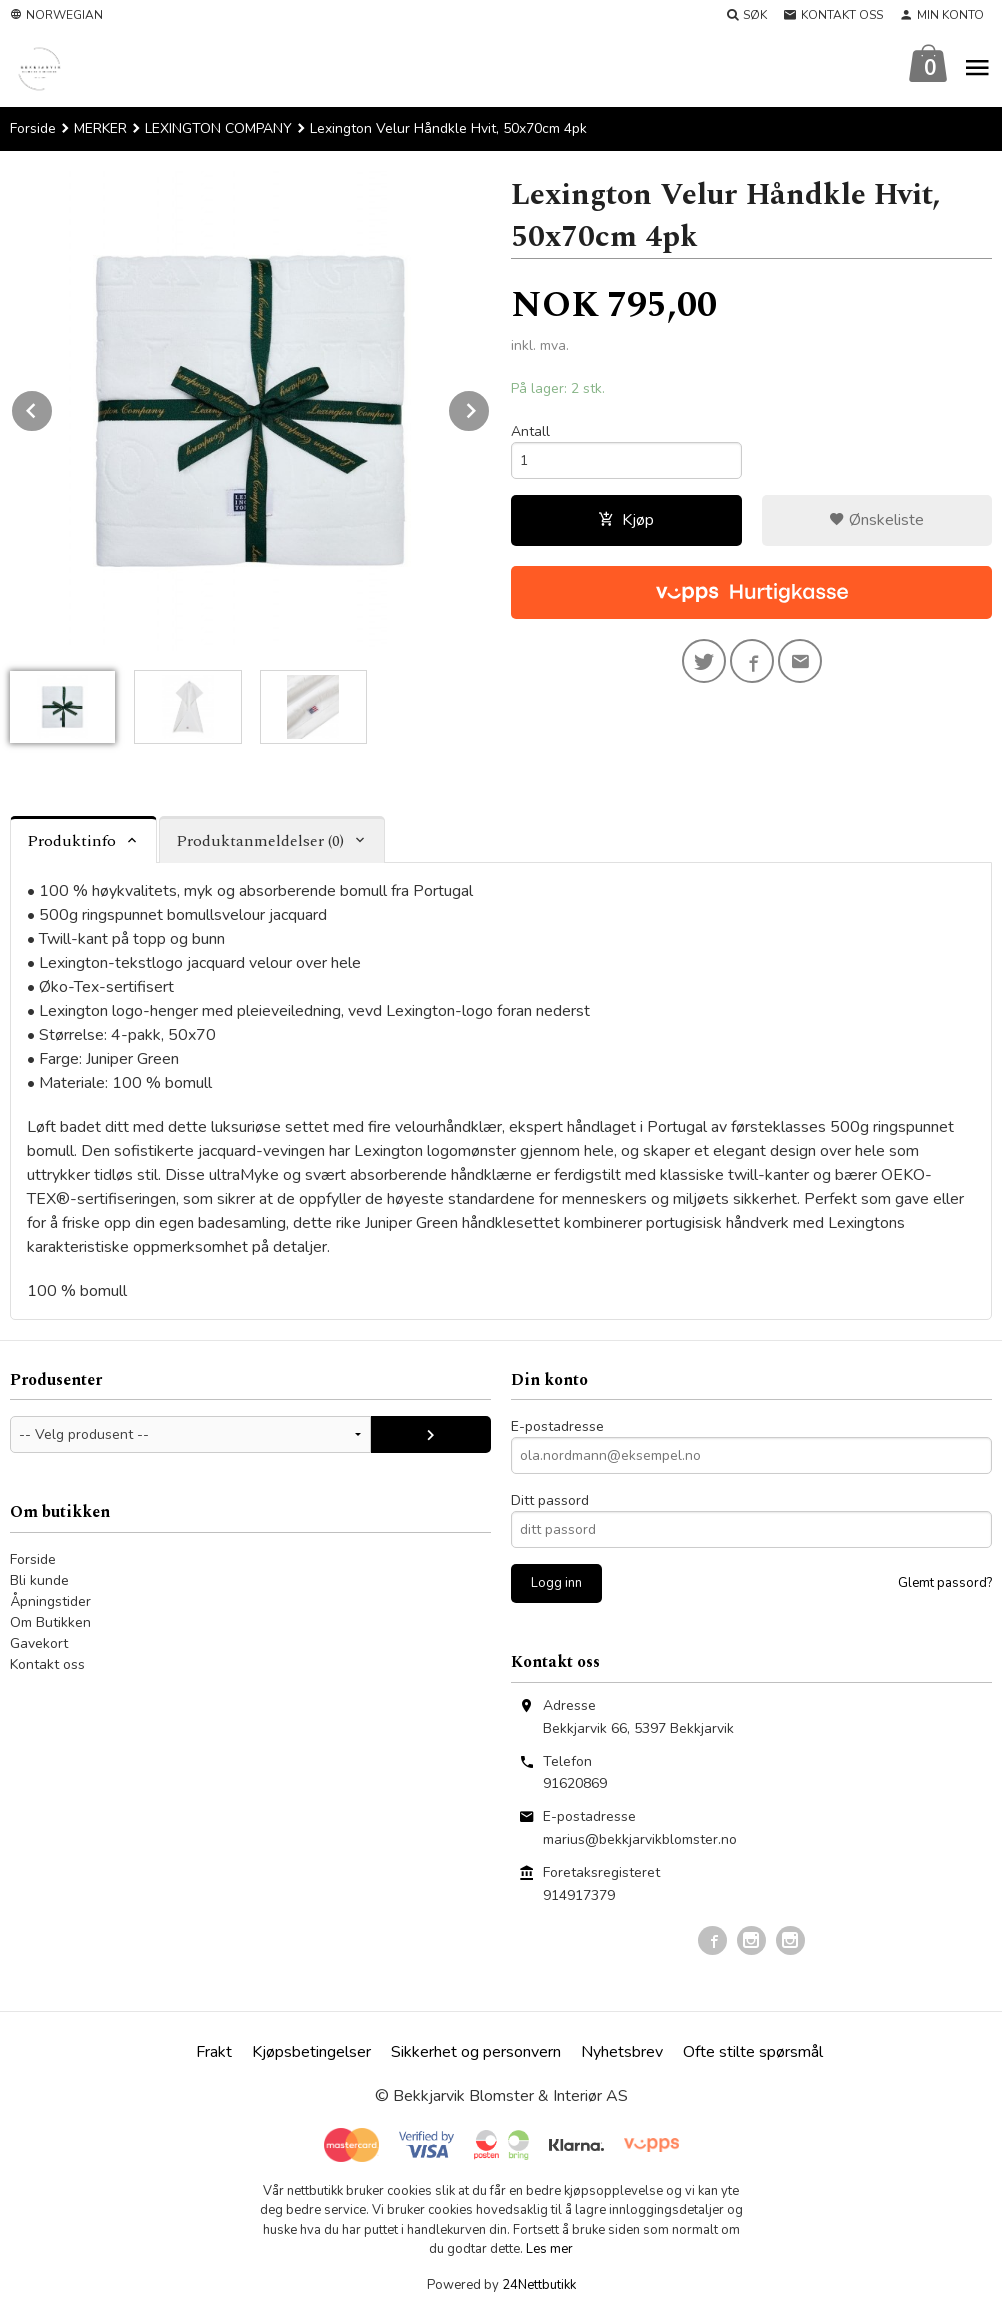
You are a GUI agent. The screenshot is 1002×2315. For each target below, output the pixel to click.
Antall (530, 431)
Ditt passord (550, 1500)
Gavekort (39, 1643)
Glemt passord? (945, 1583)
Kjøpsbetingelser (311, 2052)
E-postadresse (557, 1426)
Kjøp (626, 520)
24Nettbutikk (539, 2285)
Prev (53, 407)
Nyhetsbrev (622, 2052)
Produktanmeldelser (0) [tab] (260, 841)
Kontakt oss (47, 1664)
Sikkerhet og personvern (476, 2052)
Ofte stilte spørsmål (753, 2052)
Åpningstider (50, 1601)
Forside (33, 128)
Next (490, 407)
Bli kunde (39, 1580)
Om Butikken (50, 1622)
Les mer (549, 2249)
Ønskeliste (876, 520)
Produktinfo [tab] (71, 841)
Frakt (214, 2052)
